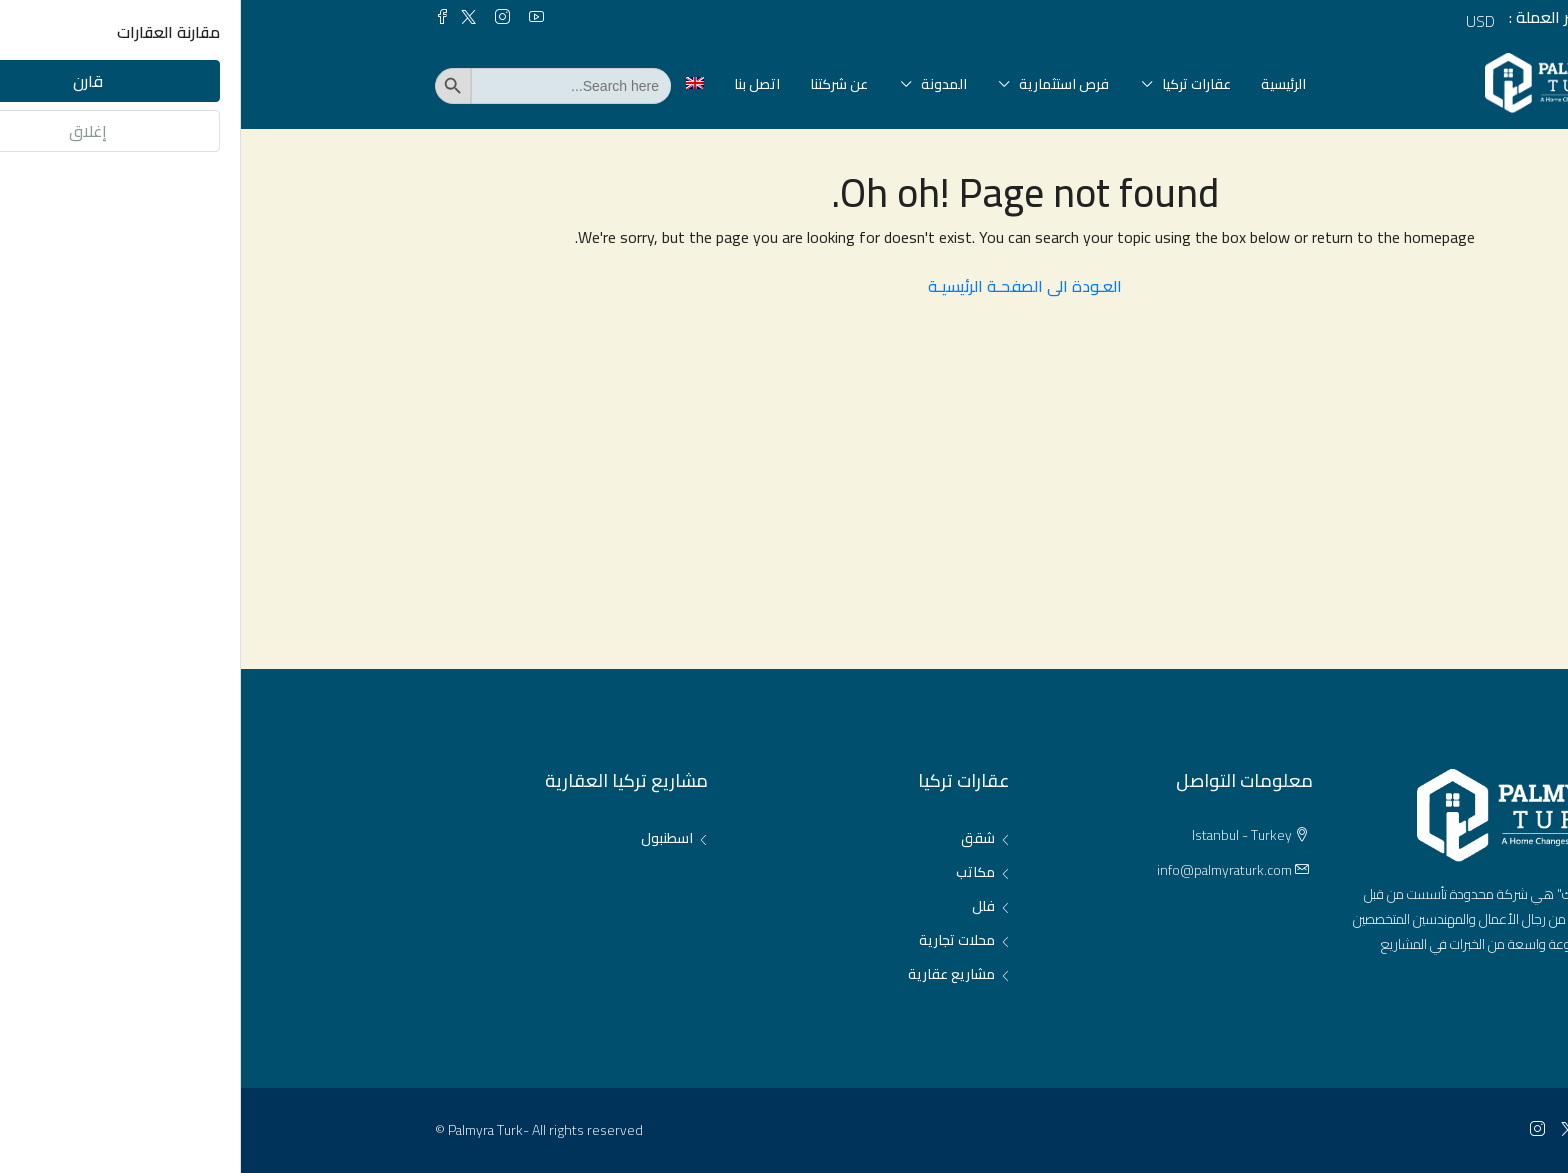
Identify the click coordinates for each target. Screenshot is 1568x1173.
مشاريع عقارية (710, 974)
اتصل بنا (516, 84)
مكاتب (734, 872)
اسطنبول (426, 838)
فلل (742, 906)
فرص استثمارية (823, 84)
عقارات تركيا (955, 84)
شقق (737, 838)
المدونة (703, 84)
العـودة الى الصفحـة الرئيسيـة (784, 286)
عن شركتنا (598, 84)
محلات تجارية (716, 940)
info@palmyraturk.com (983, 870)
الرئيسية (1042, 84)
